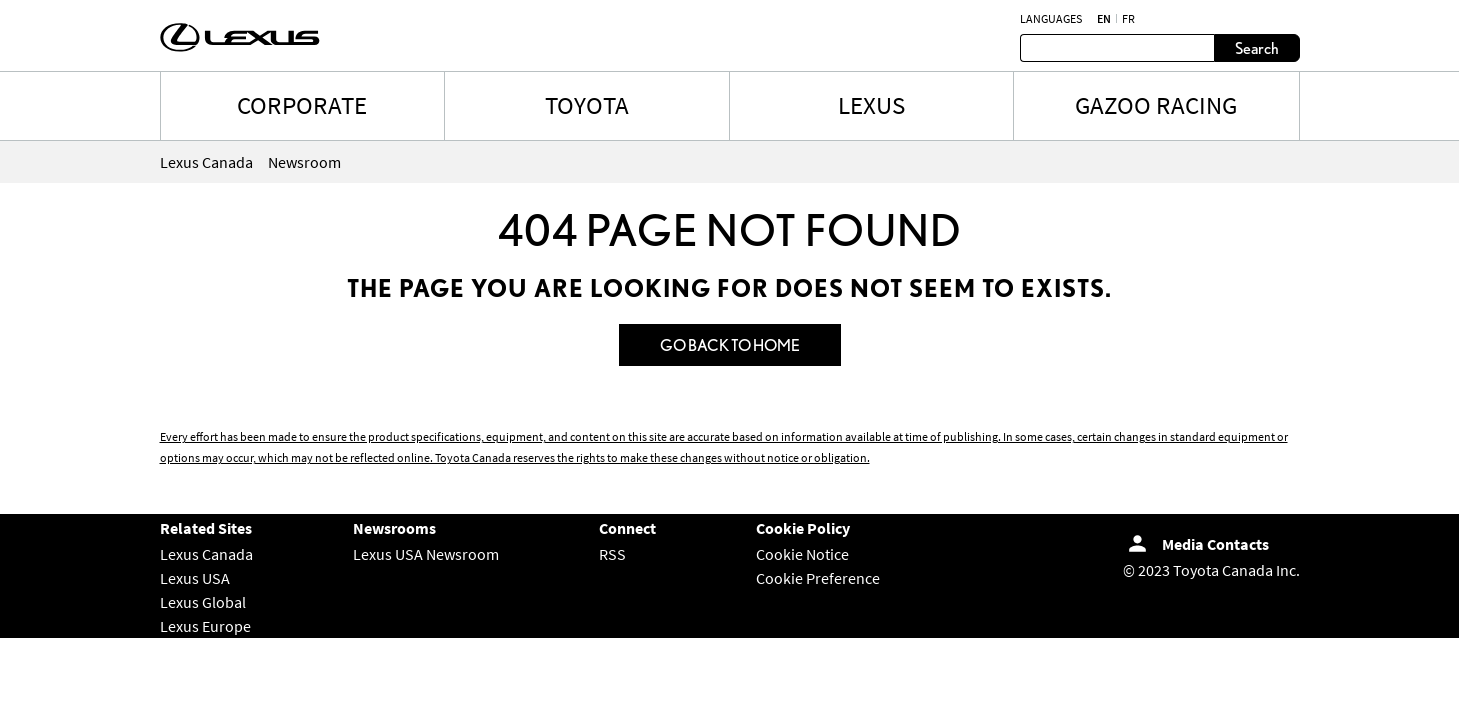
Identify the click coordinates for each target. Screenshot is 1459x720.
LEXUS (871, 105)
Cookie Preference (818, 578)
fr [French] (1128, 19)
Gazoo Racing (1156, 105)
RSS (612, 554)
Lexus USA (195, 578)
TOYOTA (587, 105)
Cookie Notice (802, 554)
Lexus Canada (206, 554)
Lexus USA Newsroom (426, 554)
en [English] (1104, 19)
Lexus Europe (205, 626)
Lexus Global (203, 602)
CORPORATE (302, 105)
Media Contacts (1215, 544)
